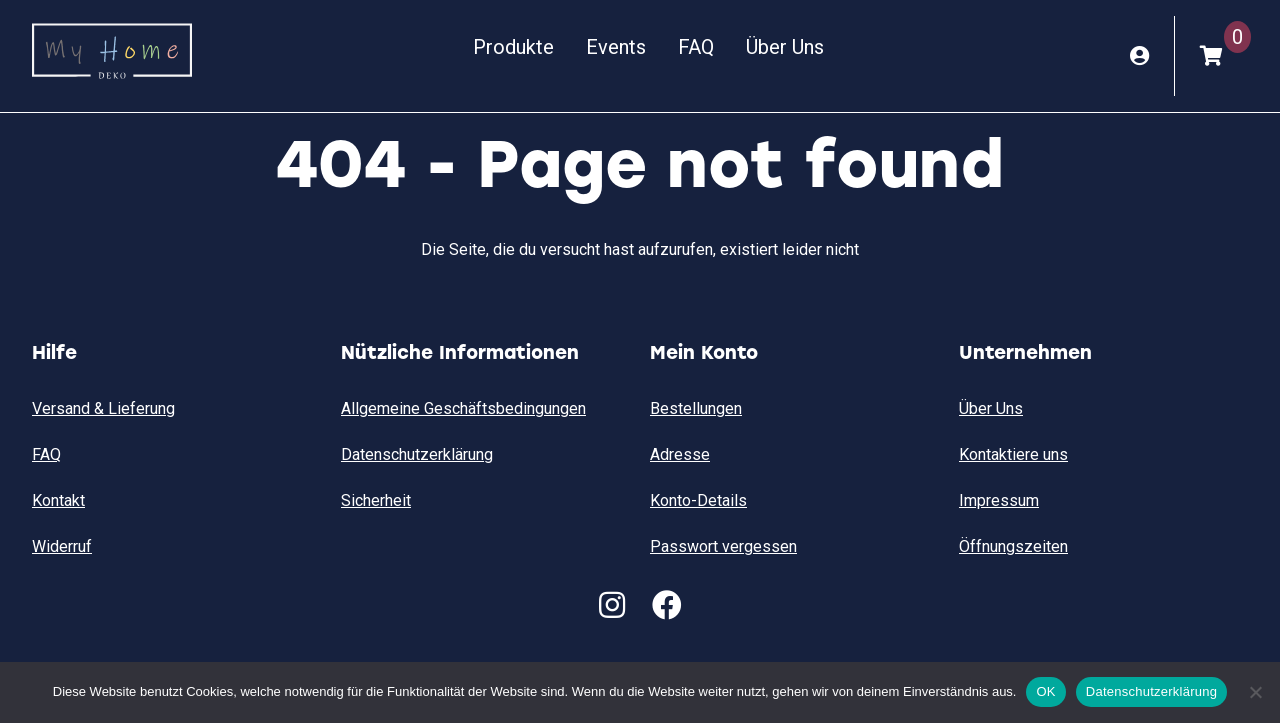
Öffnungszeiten (1013, 546)
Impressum (999, 500)
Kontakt (58, 500)
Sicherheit (376, 500)
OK (1045, 691)
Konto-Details (698, 500)
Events (616, 47)
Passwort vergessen (723, 546)
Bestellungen (696, 408)
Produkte (513, 47)
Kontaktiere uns (1013, 454)
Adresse (680, 454)
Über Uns (785, 47)
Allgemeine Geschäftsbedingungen (463, 408)
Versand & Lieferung (103, 408)
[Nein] (1255, 692)
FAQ (696, 47)
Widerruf (62, 546)
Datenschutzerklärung (417, 454)
